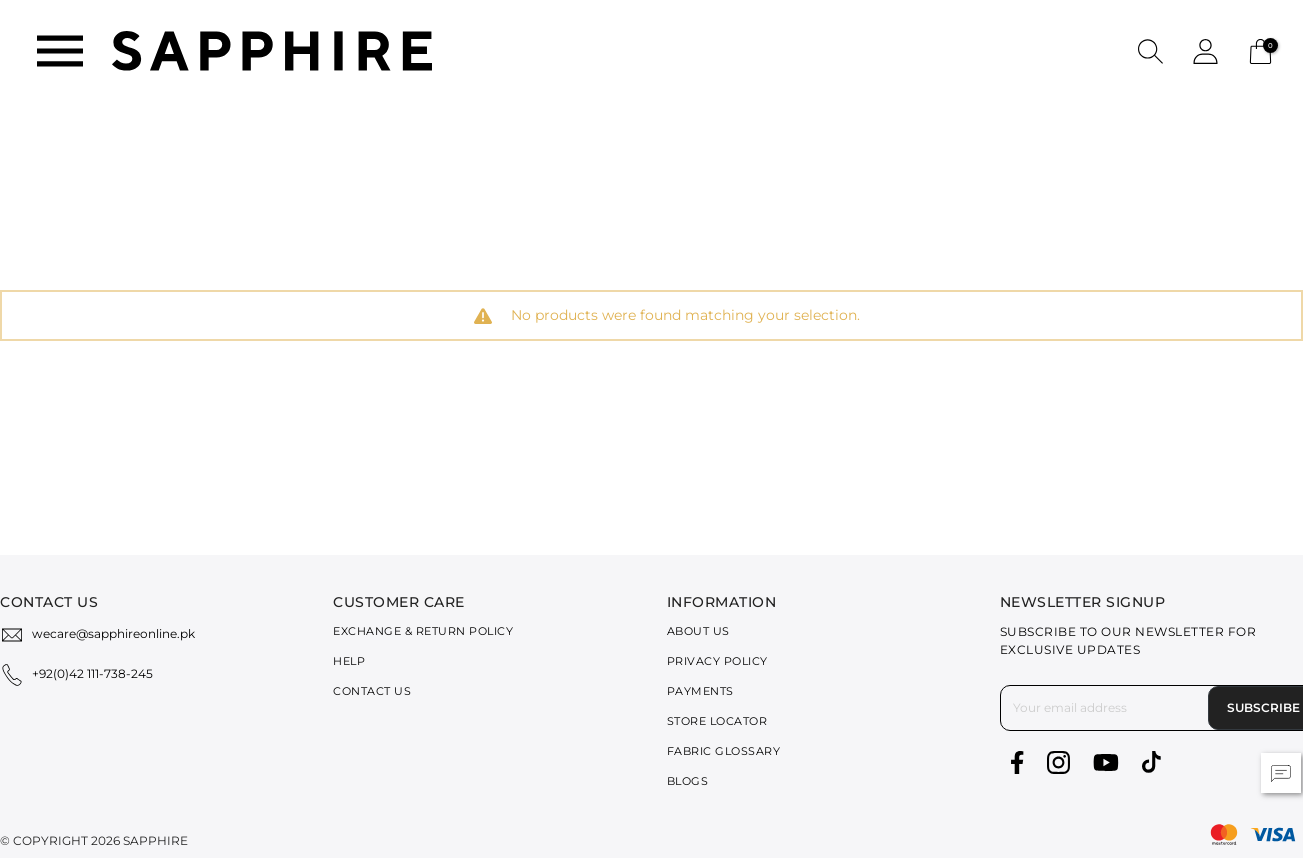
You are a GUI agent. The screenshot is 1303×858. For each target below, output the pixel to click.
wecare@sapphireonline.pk (113, 633)
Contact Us (372, 691)
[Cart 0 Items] (1260, 49)
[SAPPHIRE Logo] (272, 49)
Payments (700, 691)
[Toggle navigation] (60, 51)
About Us (698, 631)
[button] (1150, 50)
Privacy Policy (717, 661)
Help (349, 661)
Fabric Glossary (724, 751)
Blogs (688, 781)
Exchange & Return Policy (423, 631)
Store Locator (717, 721)
